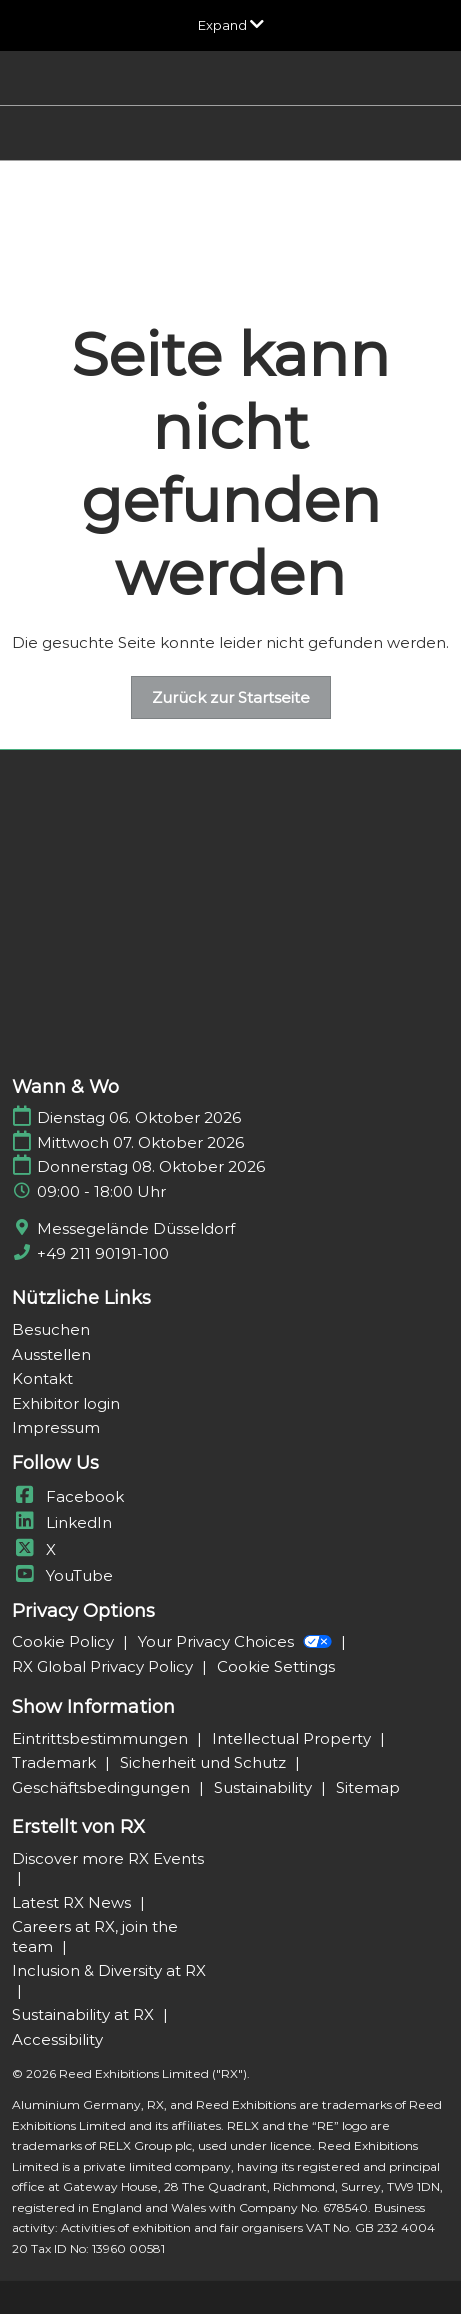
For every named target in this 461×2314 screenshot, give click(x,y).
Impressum (56, 1427)
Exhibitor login (66, 1403)
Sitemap (368, 1787)
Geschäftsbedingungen (103, 1787)
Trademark (56, 1762)
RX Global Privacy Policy (104, 1666)
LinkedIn (62, 1522)
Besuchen (51, 1329)
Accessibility (57, 2039)
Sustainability (265, 1787)
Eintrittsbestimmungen (102, 1738)
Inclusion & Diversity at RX (109, 1970)
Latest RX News (73, 1902)
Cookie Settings (276, 1666)
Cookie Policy (65, 1641)
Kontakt (42, 1378)
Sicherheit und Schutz (205, 1762)
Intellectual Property (293, 1738)
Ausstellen (51, 1354)
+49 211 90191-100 (103, 1253)
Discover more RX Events (108, 1858)
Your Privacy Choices (237, 1641)
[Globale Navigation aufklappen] (231, 25)
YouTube (62, 1575)
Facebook (68, 1496)
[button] (231, 698)
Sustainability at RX (85, 2014)
